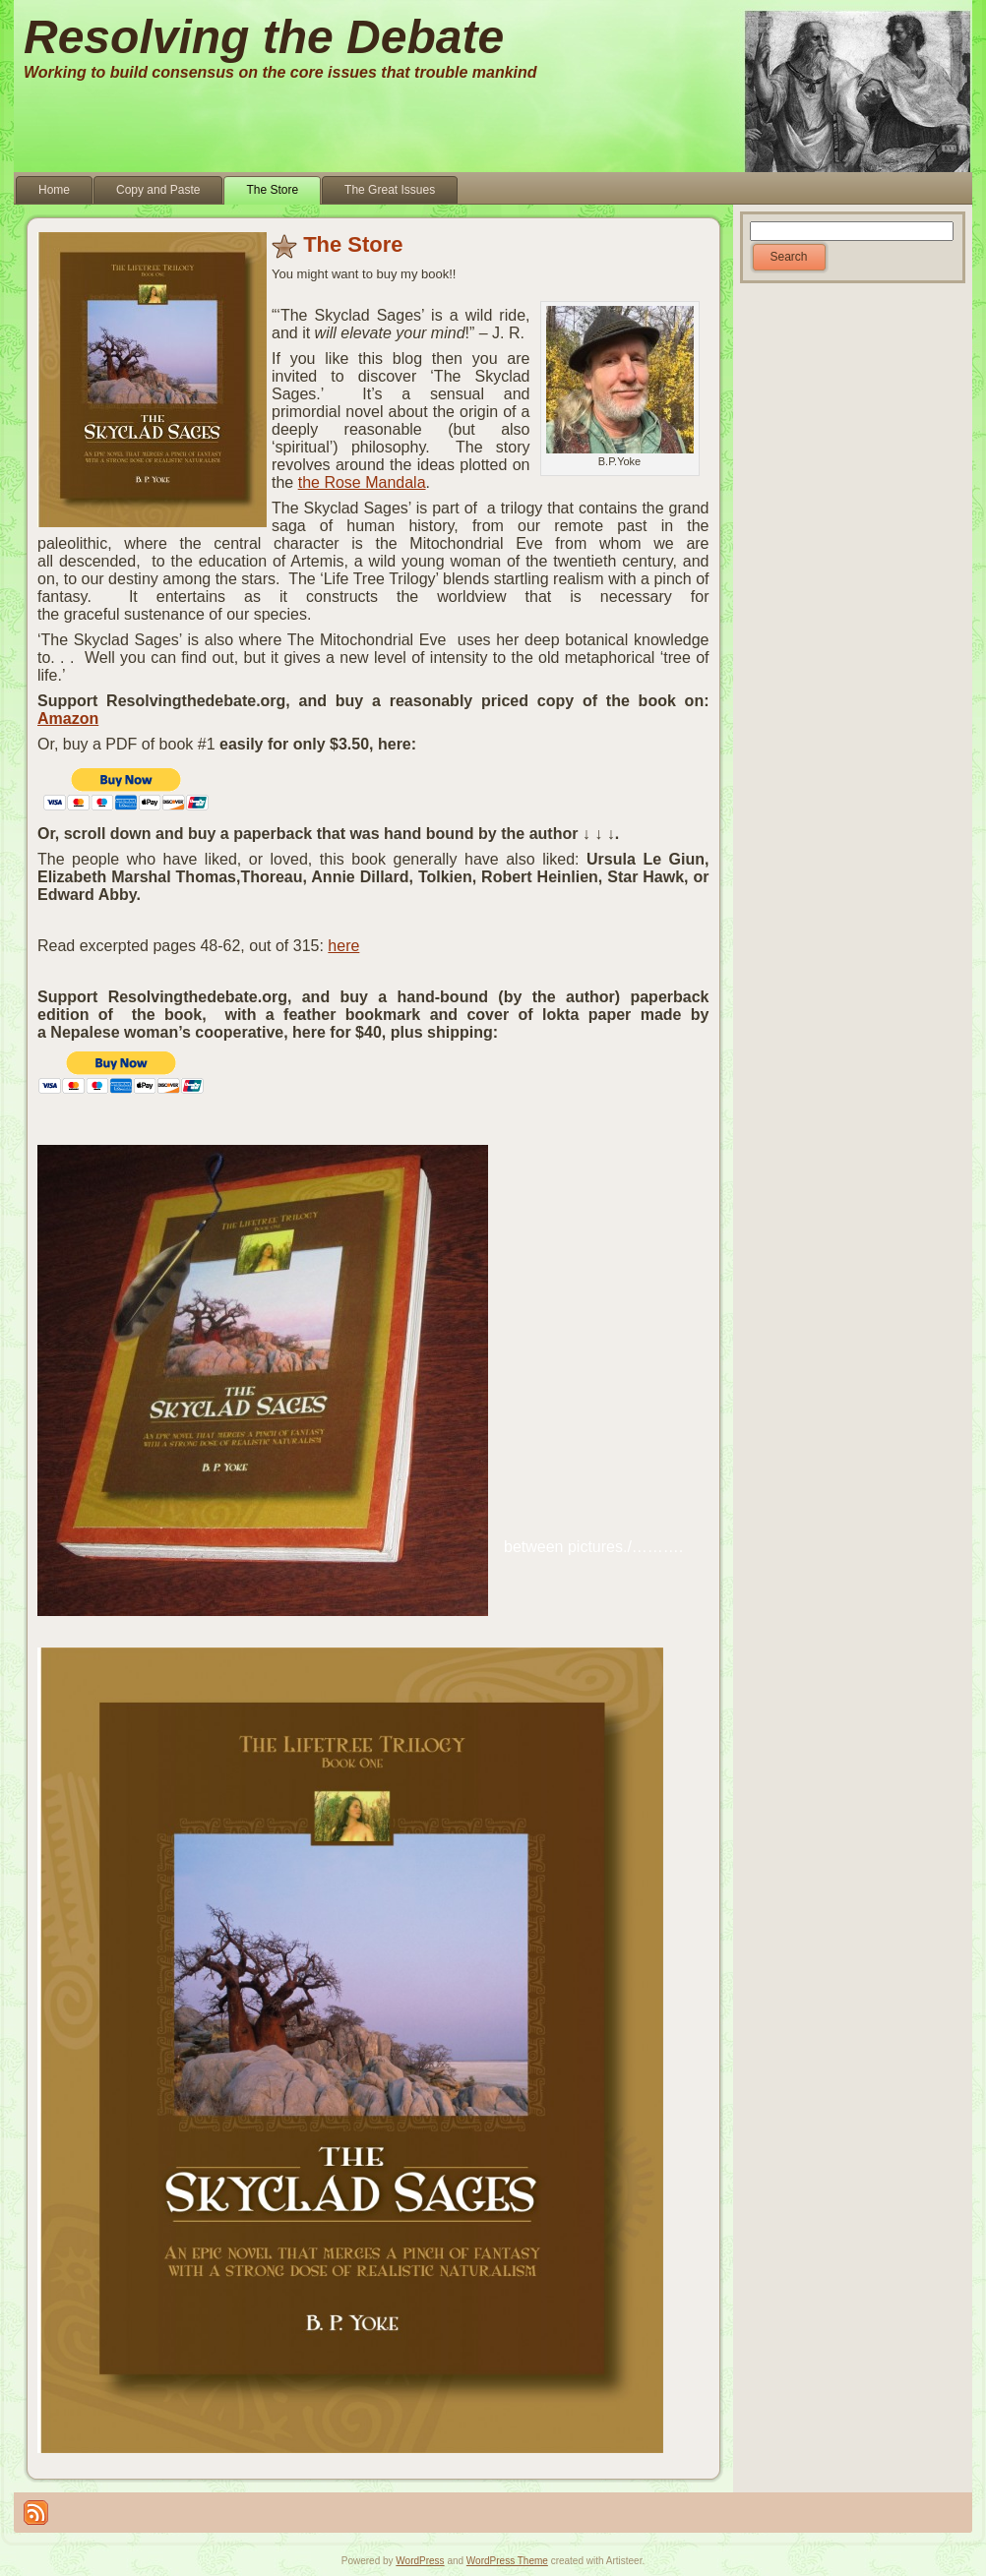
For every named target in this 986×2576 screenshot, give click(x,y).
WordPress (420, 2560)
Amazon (67, 718)
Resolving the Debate (264, 37)
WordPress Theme (507, 2560)
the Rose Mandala (362, 482)
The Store (352, 244)
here (343, 945)
